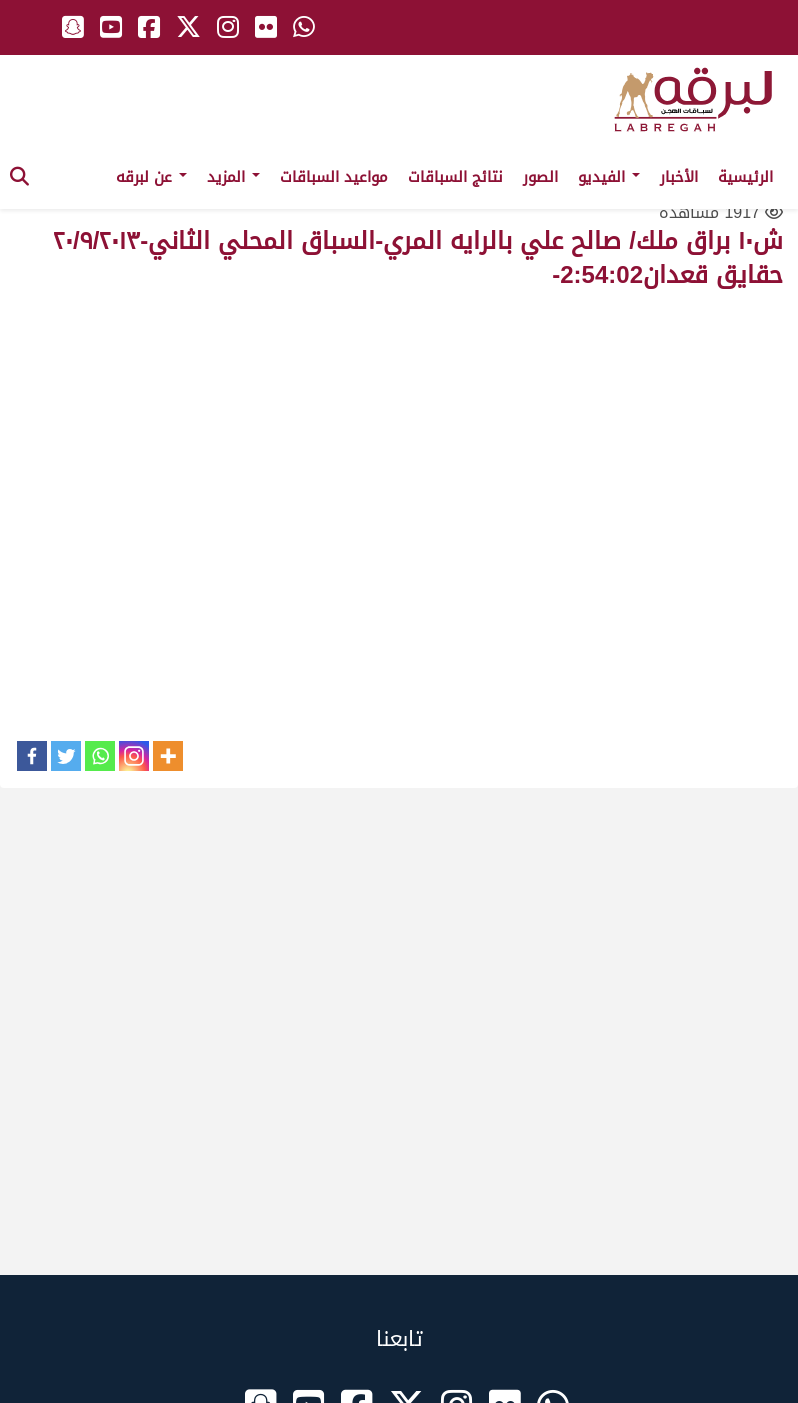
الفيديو (609, 177)
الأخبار (679, 177)
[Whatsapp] (100, 756)
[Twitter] (66, 756)
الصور (540, 177)
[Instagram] (134, 756)
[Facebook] (32, 756)
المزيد (233, 177)
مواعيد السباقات (334, 177)
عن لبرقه (151, 177)
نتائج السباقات (455, 177)
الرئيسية (745, 177)
